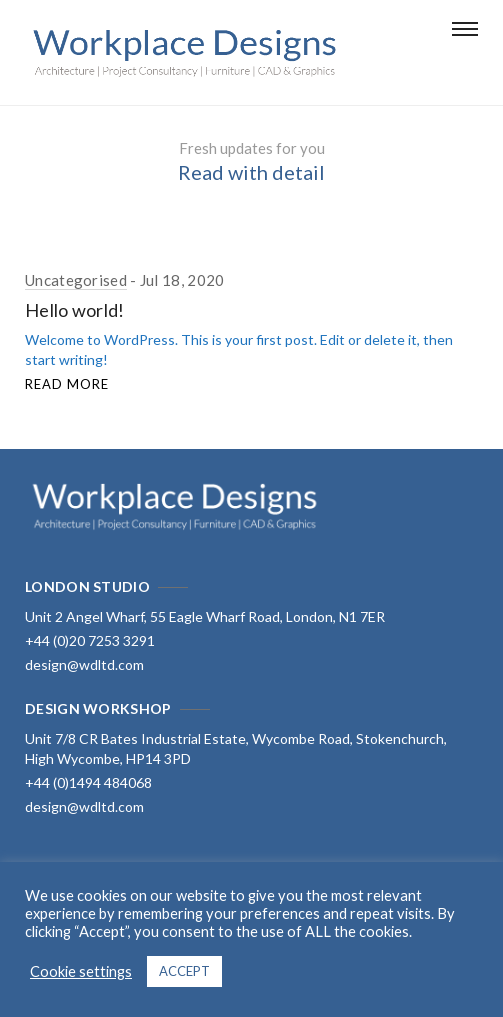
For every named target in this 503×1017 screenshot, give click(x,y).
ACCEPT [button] (184, 971)
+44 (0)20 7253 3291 (90, 640)
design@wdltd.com (84, 664)
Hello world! (75, 310)
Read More (67, 384)
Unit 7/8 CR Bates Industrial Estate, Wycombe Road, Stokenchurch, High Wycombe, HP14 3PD (236, 748)
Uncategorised (76, 280)
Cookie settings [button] (81, 971)
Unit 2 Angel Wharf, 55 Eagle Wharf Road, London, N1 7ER (205, 616)
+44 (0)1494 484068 (88, 782)
